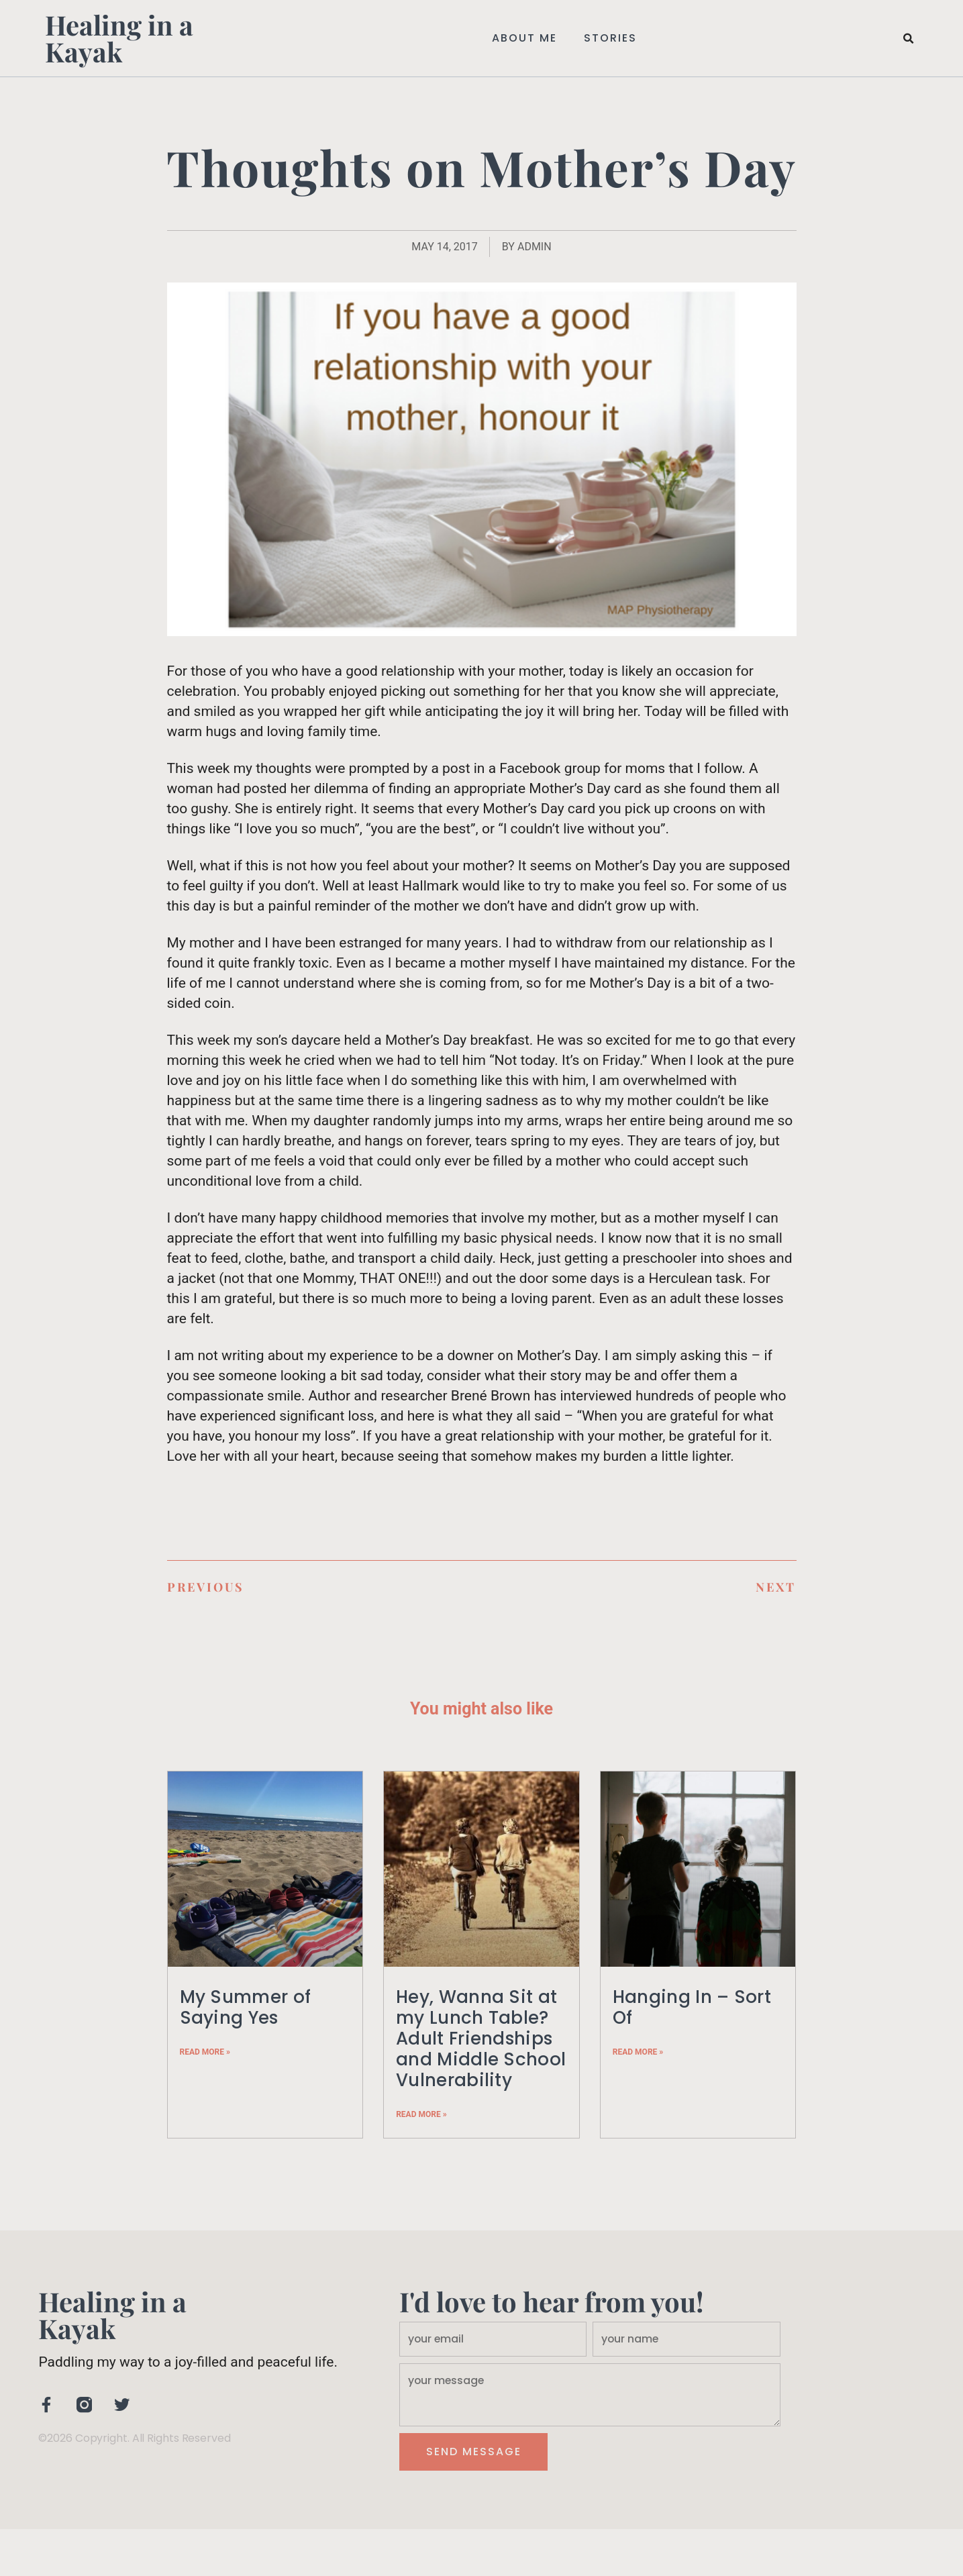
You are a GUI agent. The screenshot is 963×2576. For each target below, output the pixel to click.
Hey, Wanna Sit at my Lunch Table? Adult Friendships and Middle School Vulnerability (481, 2038)
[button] (908, 39)
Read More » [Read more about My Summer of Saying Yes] (205, 2052)
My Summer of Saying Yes (245, 2007)
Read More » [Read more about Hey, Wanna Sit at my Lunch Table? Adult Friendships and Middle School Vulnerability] (421, 2114)
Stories (610, 38)
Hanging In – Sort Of (692, 2007)
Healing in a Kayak (119, 38)
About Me (524, 38)
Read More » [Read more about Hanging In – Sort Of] (638, 2052)
